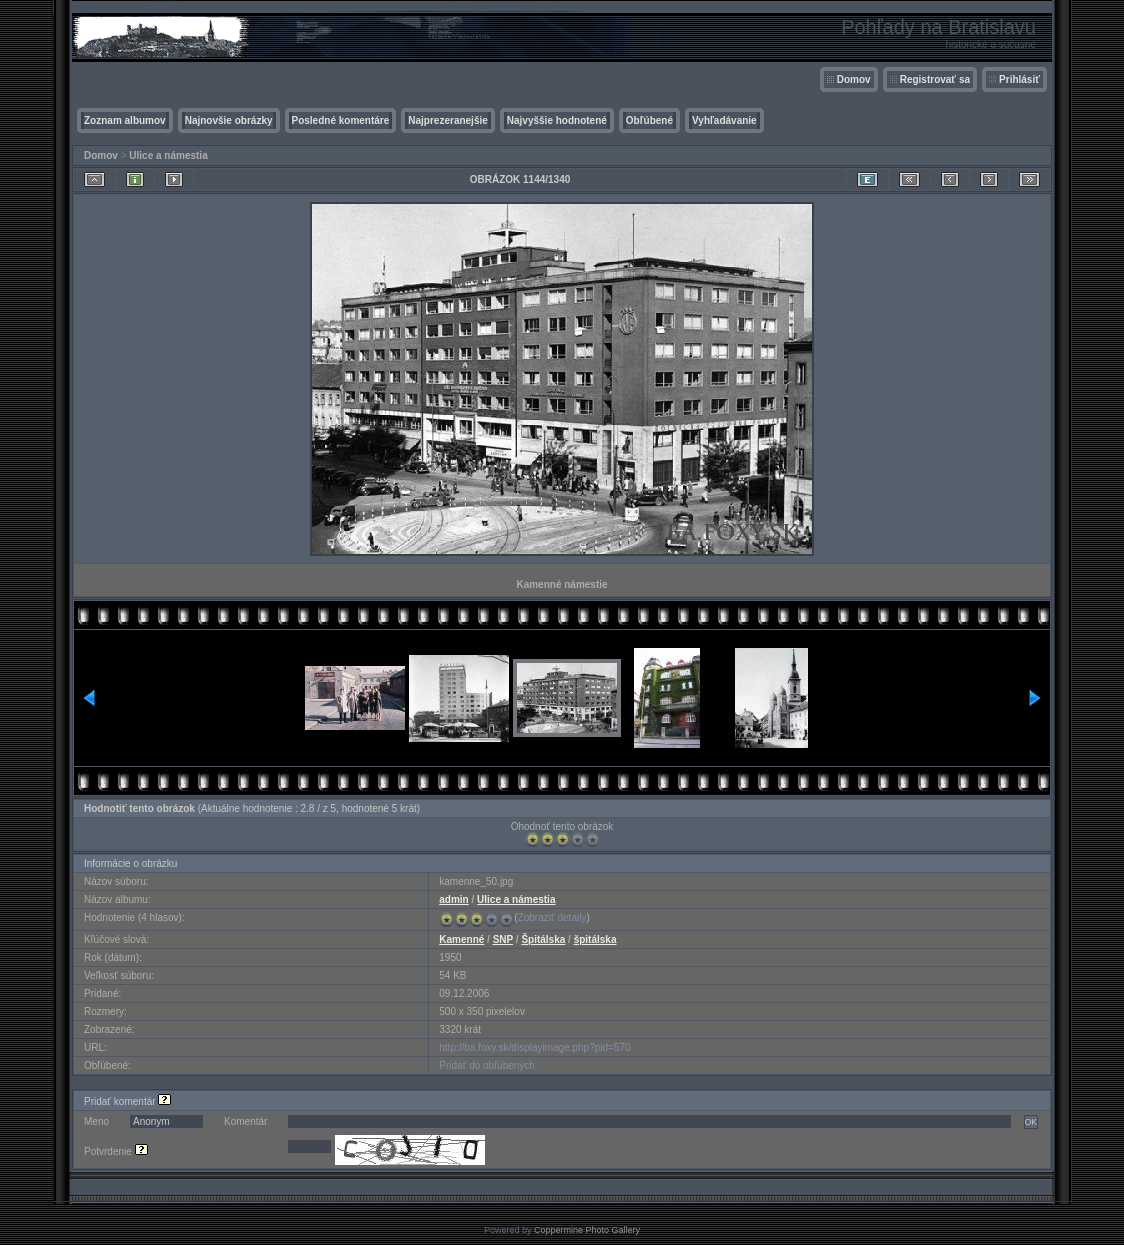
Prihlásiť (1019, 79)
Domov (854, 79)
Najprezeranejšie (448, 120)
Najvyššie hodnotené (557, 120)
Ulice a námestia (168, 155)
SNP (503, 939)
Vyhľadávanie (724, 120)
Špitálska (543, 939)
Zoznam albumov (125, 120)
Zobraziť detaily (552, 917)
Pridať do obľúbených (487, 1065)
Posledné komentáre (341, 120)
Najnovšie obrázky (229, 120)
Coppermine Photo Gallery (587, 1230)
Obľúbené (649, 120)
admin (453, 899)
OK (1031, 1122)
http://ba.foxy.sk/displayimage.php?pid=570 (534, 1047)
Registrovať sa (935, 79)
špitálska (595, 939)
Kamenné (461, 939)
